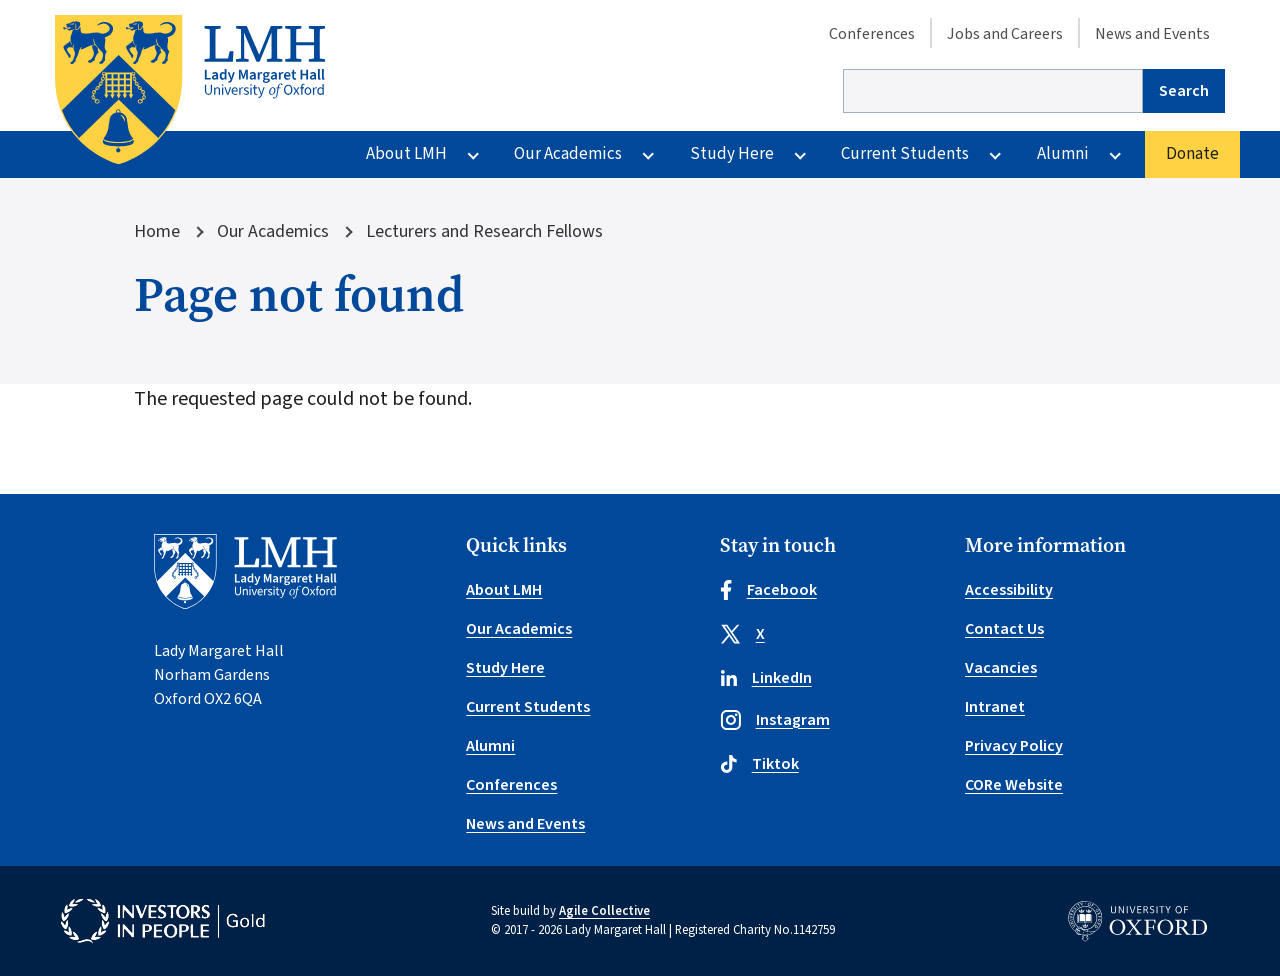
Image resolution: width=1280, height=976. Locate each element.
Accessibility (1009, 590)
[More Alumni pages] (1115, 154)
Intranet (995, 707)
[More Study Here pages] (800, 154)
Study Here (732, 154)
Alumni (1063, 154)
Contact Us (1004, 629)
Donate (1192, 154)
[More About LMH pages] (473, 154)
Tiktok (759, 764)
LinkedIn (766, 678)
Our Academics (568, 154)
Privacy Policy (1014, 746)
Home (157, 231)
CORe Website (1014, 785)
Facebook (768, 590)
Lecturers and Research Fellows (484, 231)
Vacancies (1001, 668)
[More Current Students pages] (995, 154)
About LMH (406, 154)
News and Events (1152, 34)
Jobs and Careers (1005, 34)
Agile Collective (604, 911)
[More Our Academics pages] (648, 154)
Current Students (905, 154)
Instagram (775, 720)
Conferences (872, 34)
